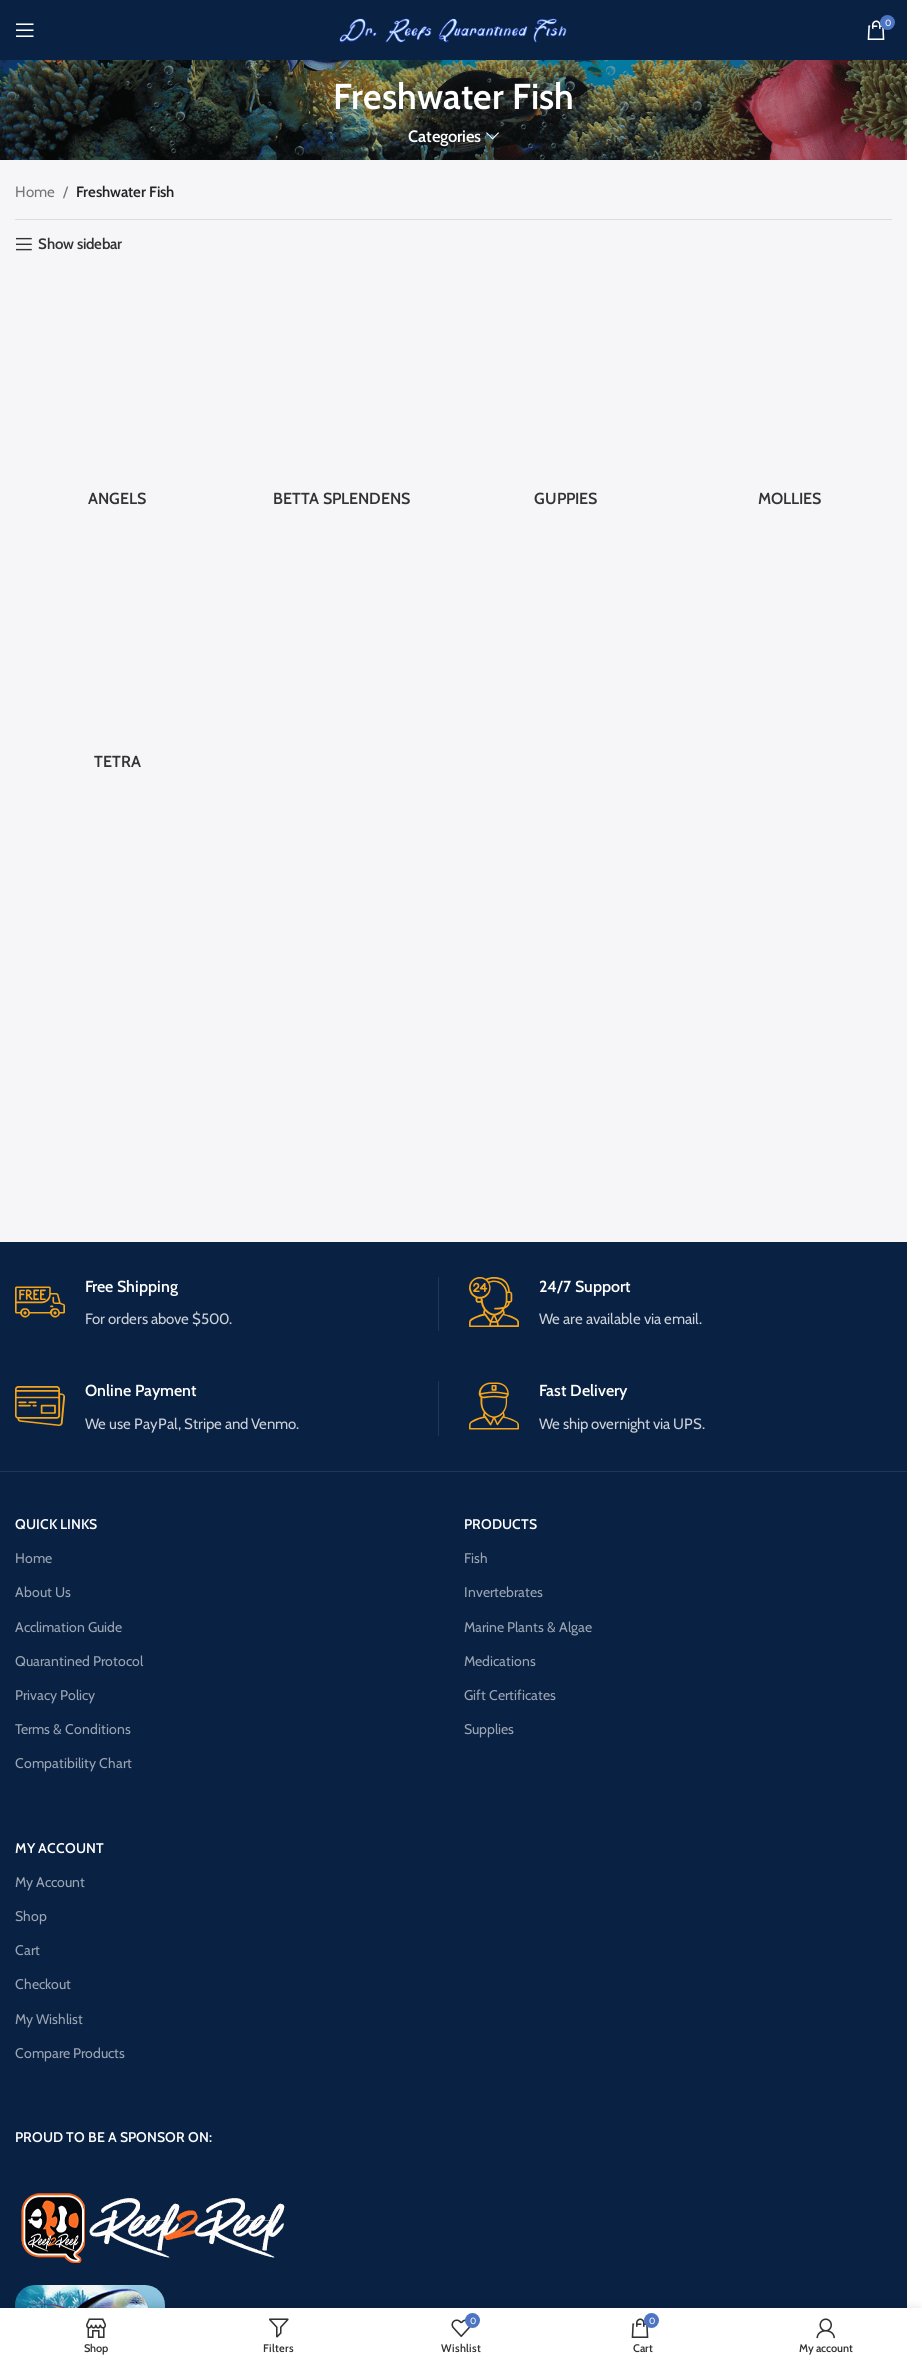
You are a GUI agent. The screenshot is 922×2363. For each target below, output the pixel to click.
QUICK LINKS (56, 1524)
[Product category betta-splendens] (341, 396)
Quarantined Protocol (79, 1661)
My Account (50, 1882)
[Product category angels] (117, 396)
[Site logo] (454, 29)
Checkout (43, 1984)
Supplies (489, 1729)
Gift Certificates (510, 1695)
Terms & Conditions (73, 1729)
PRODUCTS (500, 1524)
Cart (27, 1950)
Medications (500, 1661)
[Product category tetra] (117, 659)
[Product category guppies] (566, 396)
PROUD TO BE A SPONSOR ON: (113, 2137)
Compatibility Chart (73, 1763)
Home (35, 192)
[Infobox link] (226, 1304)
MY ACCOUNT (59, 1848)
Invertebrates (503, 1592)
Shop (31, 1916)
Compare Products (70, 2053)
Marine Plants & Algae (528, 1627)
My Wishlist (49, 2019)
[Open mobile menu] (25, 30)
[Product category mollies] (790, 396)
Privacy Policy (55, 1695)
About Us (43, 1592)
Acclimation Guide (68, 1627)
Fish (476, 1558)
